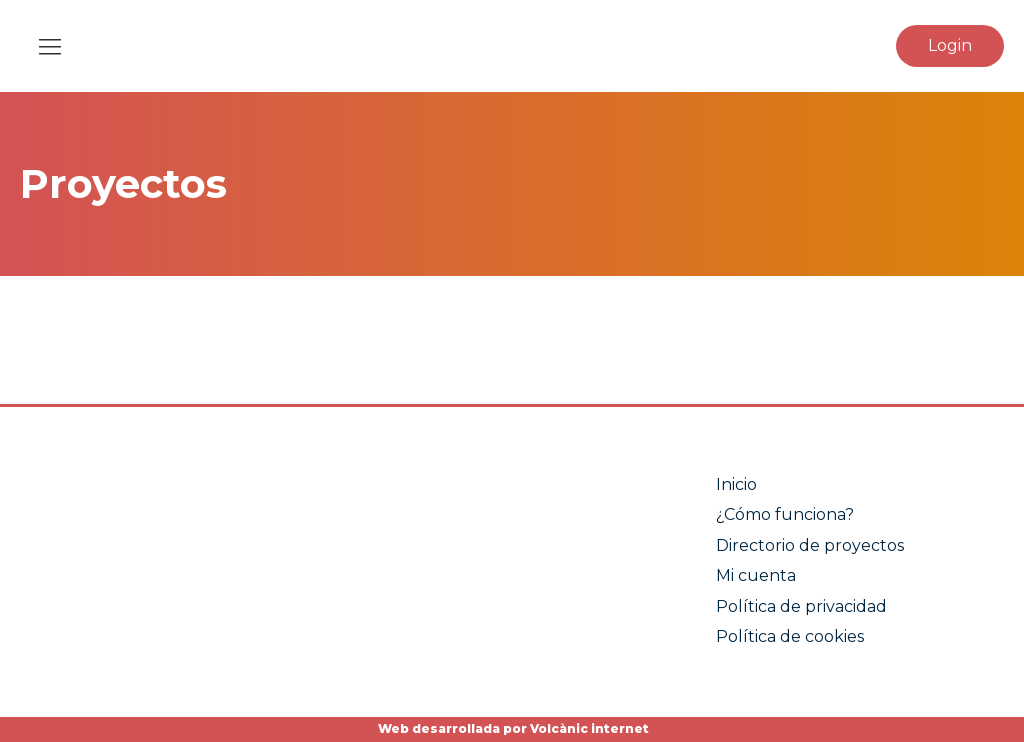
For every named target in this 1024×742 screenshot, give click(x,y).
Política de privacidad (801, 606)
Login (950, 45)
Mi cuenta (756, 575)
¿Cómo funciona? (785, 514)
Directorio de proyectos (810, 545)
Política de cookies (790, 636)
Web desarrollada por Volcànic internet (512, 728)
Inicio (736, 484)
